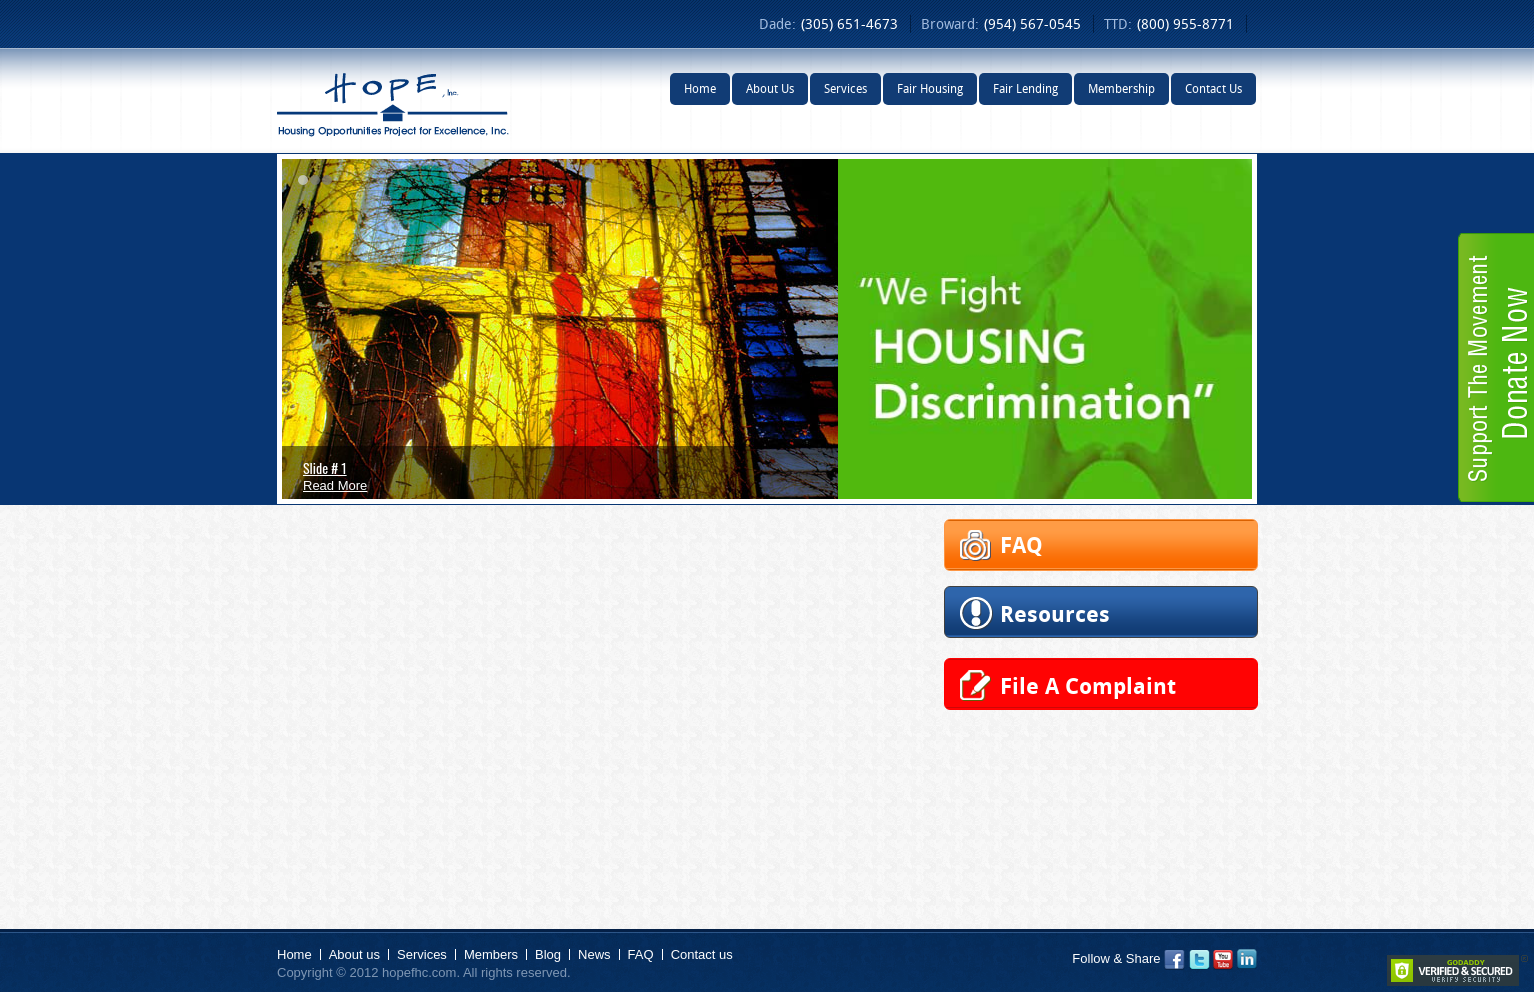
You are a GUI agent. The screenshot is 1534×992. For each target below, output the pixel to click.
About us (354, 954)
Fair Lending (1025, 88)
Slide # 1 (325, 467)
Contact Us (1213, 88)
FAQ (641, 954)
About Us (770, 88)
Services (845, 88)
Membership (1121, 88)
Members (491, 954)
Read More (335, 485)
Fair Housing (930, 88)
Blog (548, 954)
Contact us (702, 954)
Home (700, 88)
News (594, 954)
